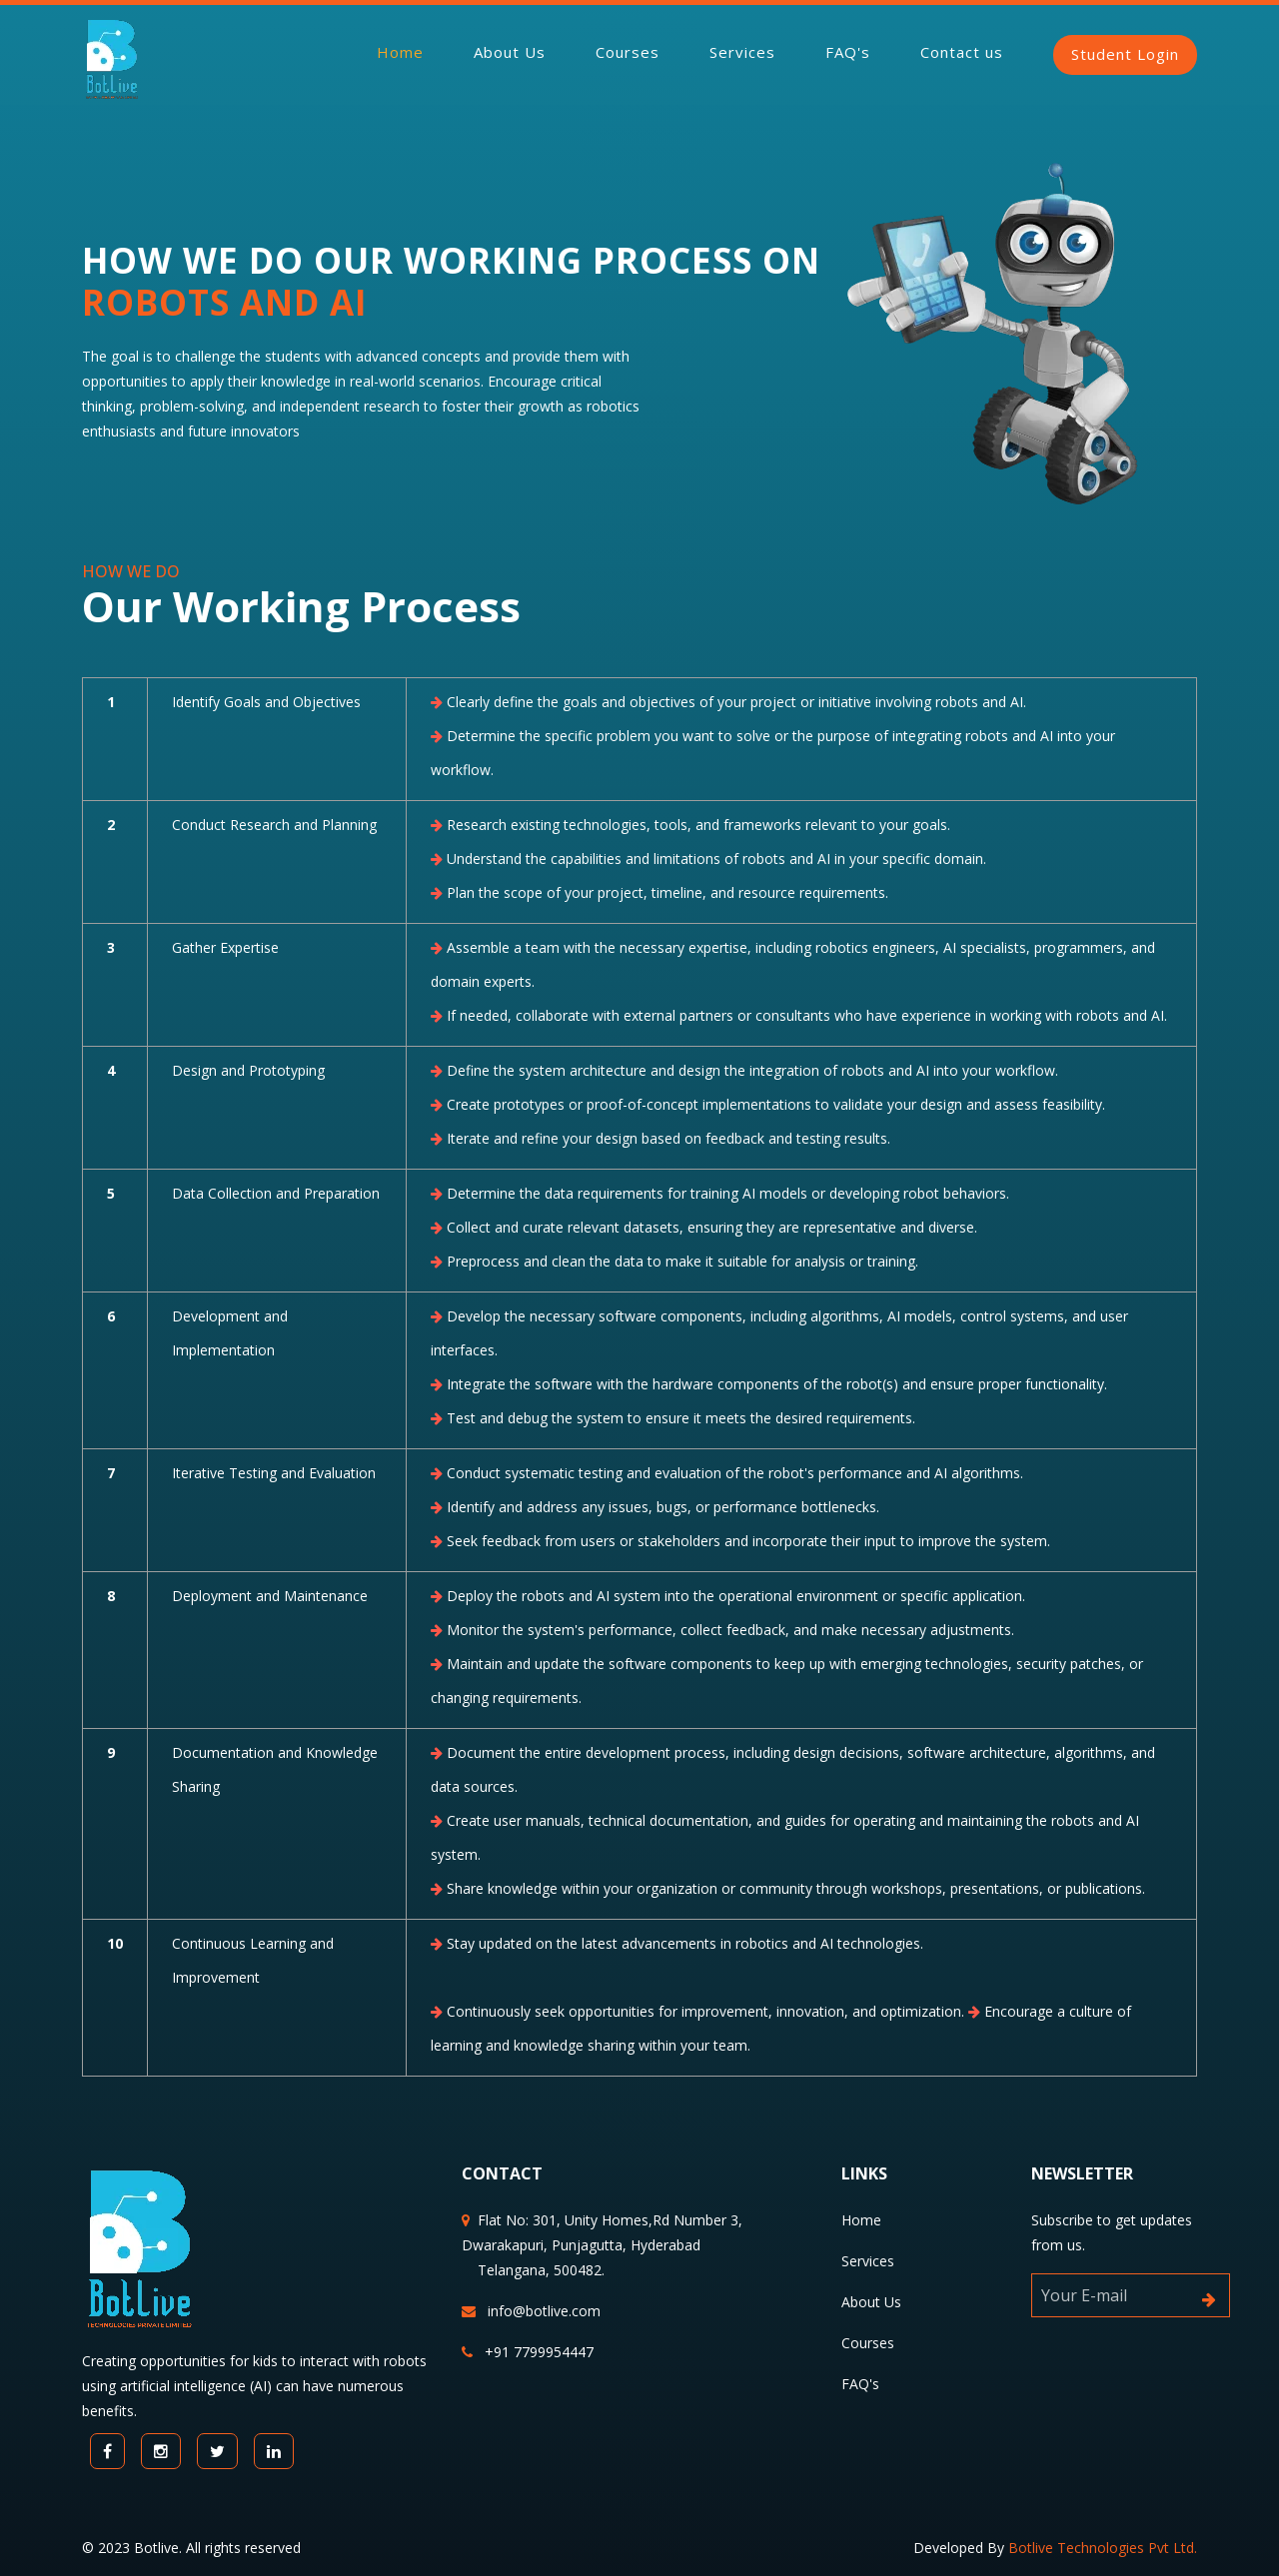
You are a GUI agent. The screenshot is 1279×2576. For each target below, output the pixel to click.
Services (742, 52)
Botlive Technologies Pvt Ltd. (1102, 2547)
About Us (510, 52)
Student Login (1125, 54)
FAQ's (847, 52)
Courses (627, 52)
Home (400, 52)
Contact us (961, 52)
